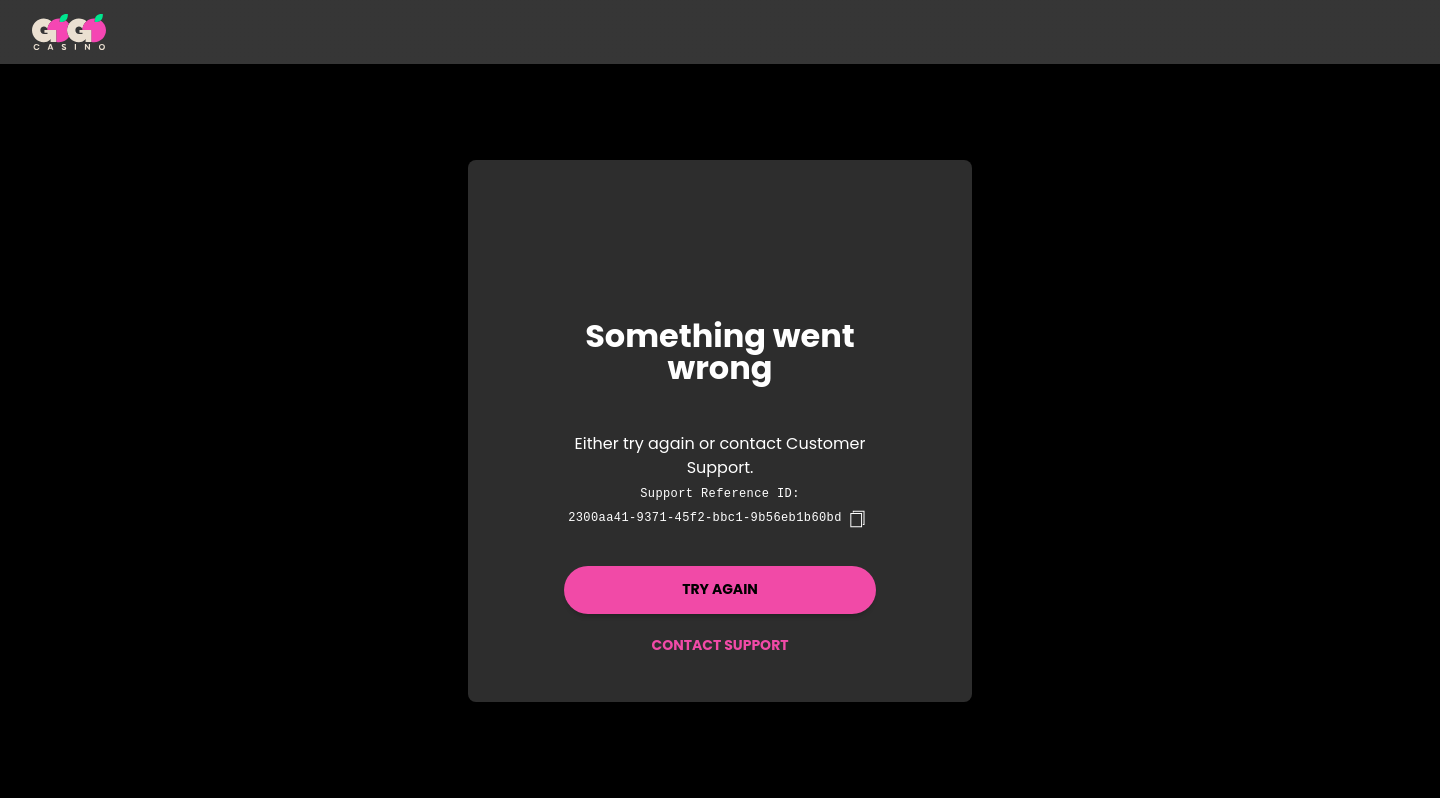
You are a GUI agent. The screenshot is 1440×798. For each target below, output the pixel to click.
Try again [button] (720, 589)
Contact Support (719, 645)
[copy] (857, 519)
